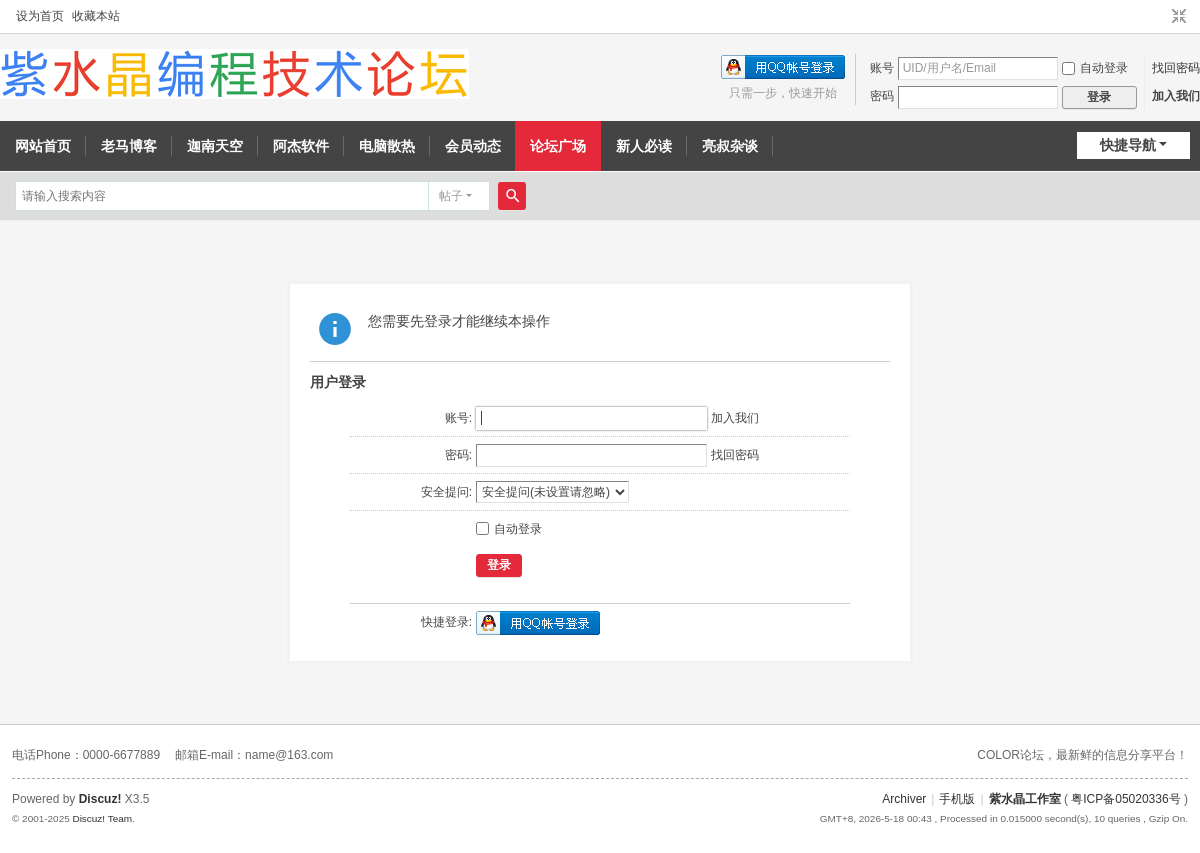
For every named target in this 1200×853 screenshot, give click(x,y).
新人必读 (644, 146)
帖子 (451, 196)
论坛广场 (558, 146)
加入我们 (1176, 96)
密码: (458, 455)
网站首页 (43, 146)
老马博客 (129, 146)
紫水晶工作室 (1025, 799)
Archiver (904, 799)
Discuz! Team (102, 818)
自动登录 (1095, 68)
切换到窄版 (1179, 17)
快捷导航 (1128, 145)
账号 (882, 68)
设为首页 (40, 16)
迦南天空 (215, 146)
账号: (458, 418)
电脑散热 (387, 146)
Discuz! (100, 799)
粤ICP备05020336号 (1125, 799)
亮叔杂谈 (730, 146)
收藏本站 (96, 16)
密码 (882, 96)
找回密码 (1176, 68)
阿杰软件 (301, 146)
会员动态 (473, 146)
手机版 (957, 799)
